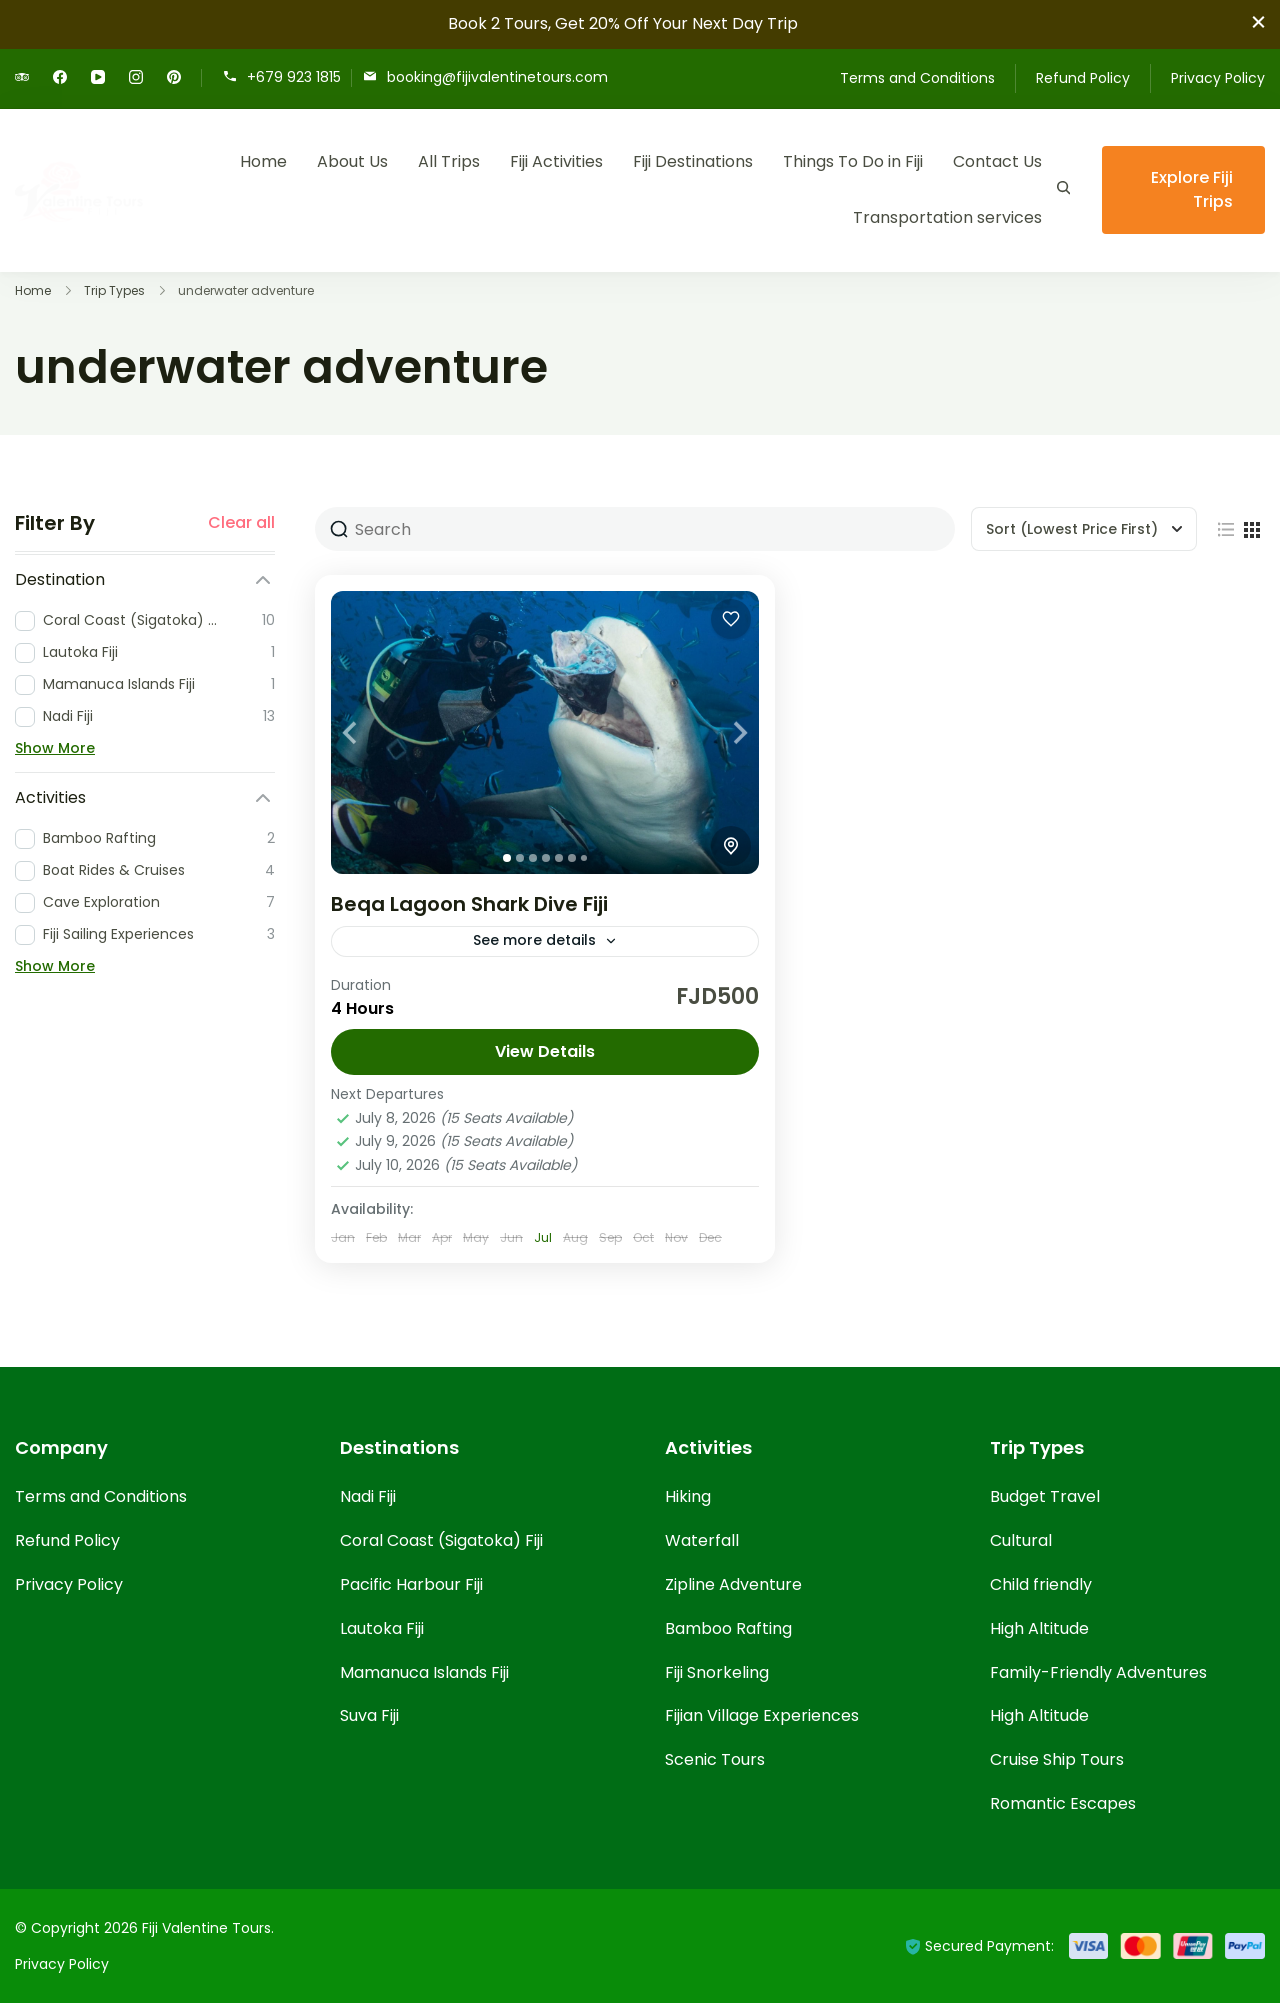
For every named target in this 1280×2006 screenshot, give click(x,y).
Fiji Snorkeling (717, 1675)
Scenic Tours (715, 1762)
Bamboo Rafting (728, 1631)
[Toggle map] (731, 846)
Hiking (688, 1499)
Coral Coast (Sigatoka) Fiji (441, 1543)
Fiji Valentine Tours (206, 1931)
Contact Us (997, 161)
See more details (534, 942)
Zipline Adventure (733, 1587)
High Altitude (1039, 1631)
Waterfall (702, 1543)
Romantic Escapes (1063, 1806)
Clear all (241, 523)
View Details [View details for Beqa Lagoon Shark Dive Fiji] (545, 1054)
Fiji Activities (556, 161)
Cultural (1021, 1543)
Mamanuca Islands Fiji (424, 1675)
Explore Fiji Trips (1192, 189)
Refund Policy (1083, 78)
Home (263, 161)
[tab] (507, 858)
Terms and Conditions (917, 78)
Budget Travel (1045, 1499)
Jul (543, 1240)
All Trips (449, 161)
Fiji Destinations (693, 161)
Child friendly (1041, 1587)
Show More (55, 748)
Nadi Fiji (368, 1499)
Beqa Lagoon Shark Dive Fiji (469, 904)
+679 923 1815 (294, 76)
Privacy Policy (1218, 78)
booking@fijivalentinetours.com (497, 76)
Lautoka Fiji (382, 1631)
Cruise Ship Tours (1057, 1762)
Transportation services (947, 217)
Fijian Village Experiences (762, 1718)
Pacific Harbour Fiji (411, 1587)
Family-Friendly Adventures (1098, 1675)
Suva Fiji (369, 1718)
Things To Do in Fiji (853, 161)
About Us (352, 161)
